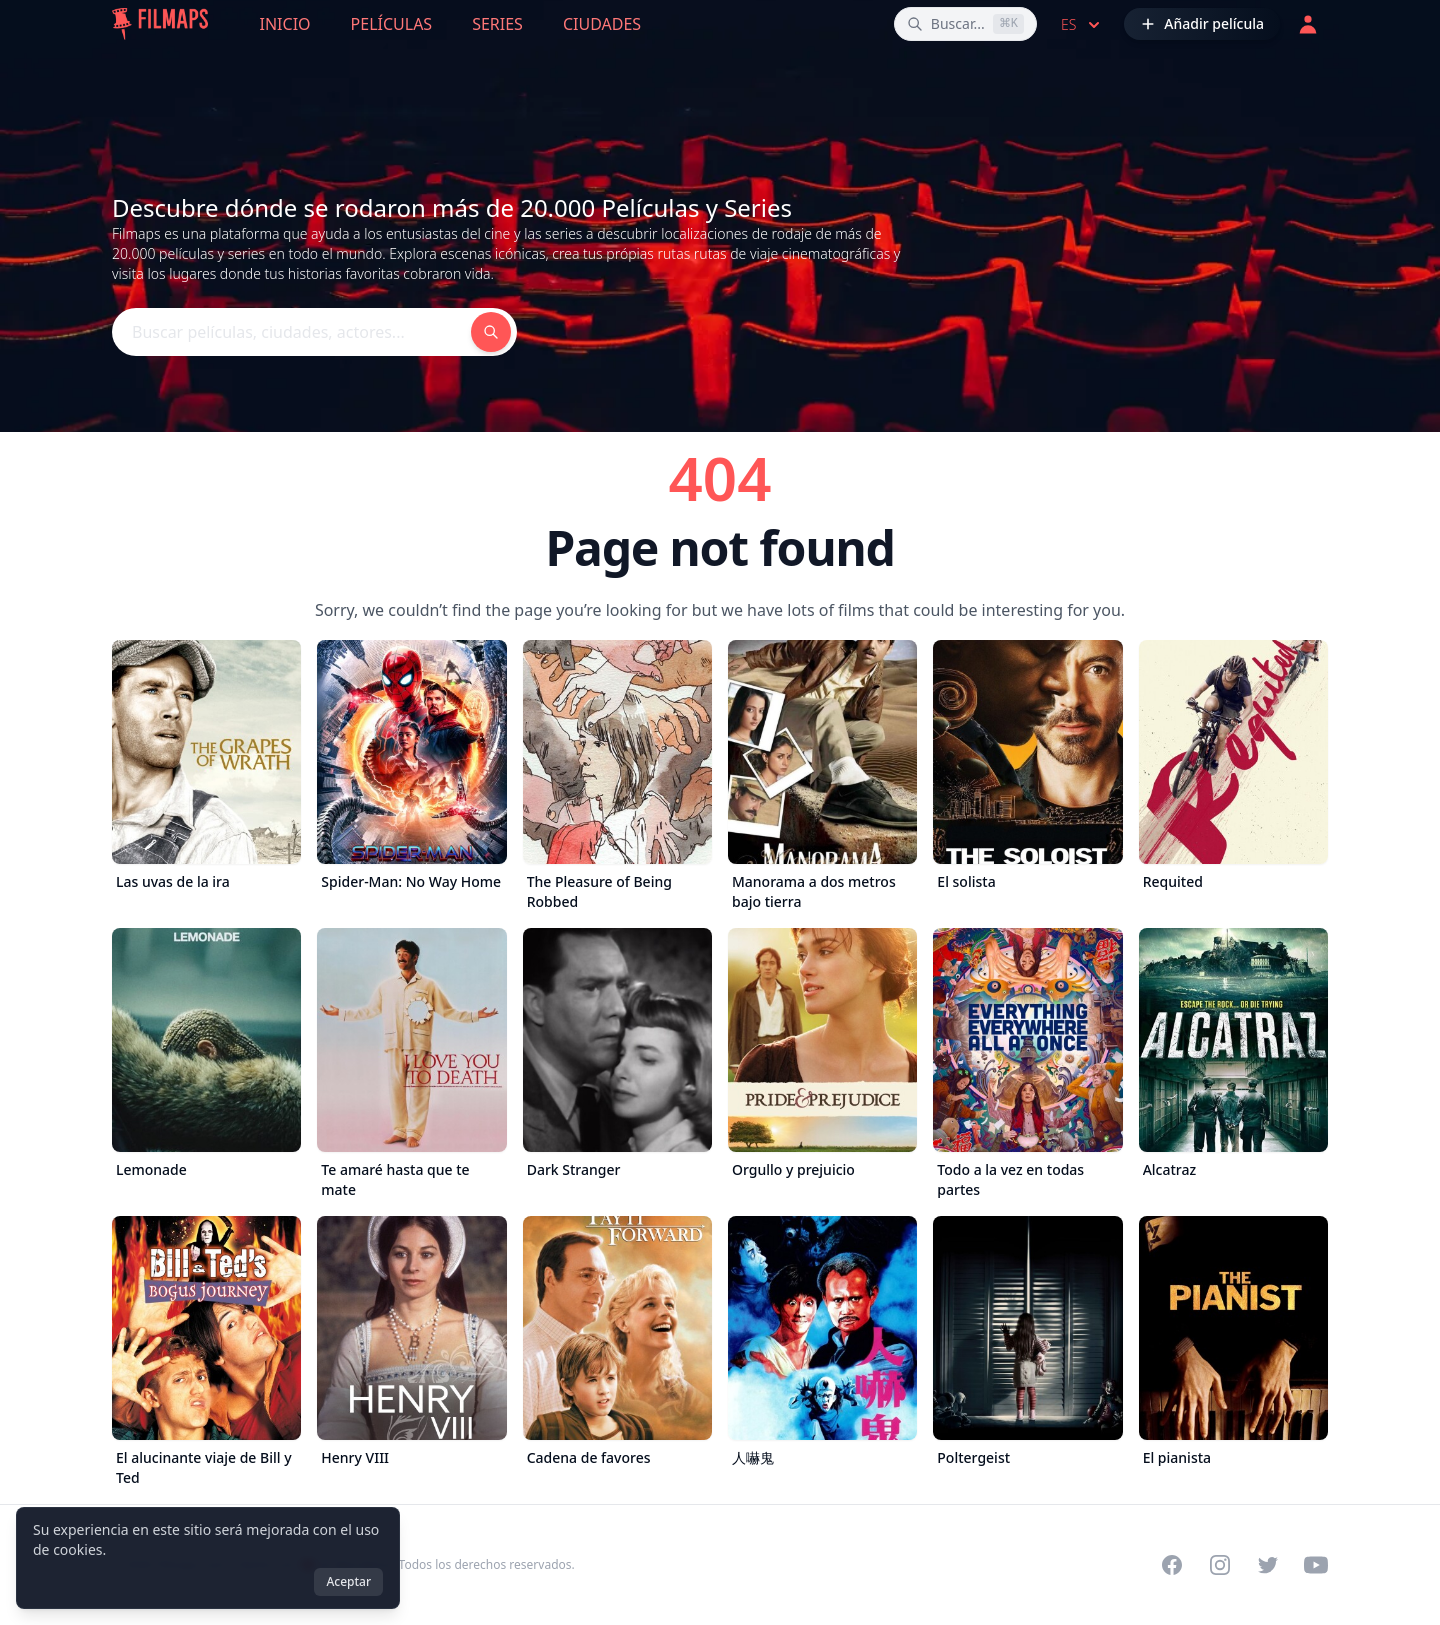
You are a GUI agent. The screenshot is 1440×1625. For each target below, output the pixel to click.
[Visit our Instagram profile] (1220, 1565)
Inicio (285, 24)
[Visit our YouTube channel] (1316, 1565)
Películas (392, 24)
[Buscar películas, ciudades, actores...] (965, 24)
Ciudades (602, 24)
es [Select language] (1082, 25)
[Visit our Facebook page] (1172, 1565)
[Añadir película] (1202, 24)
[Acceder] (1308, 24)
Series (497, 24)
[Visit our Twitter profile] (1268, 1565)
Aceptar (348, 1581)
